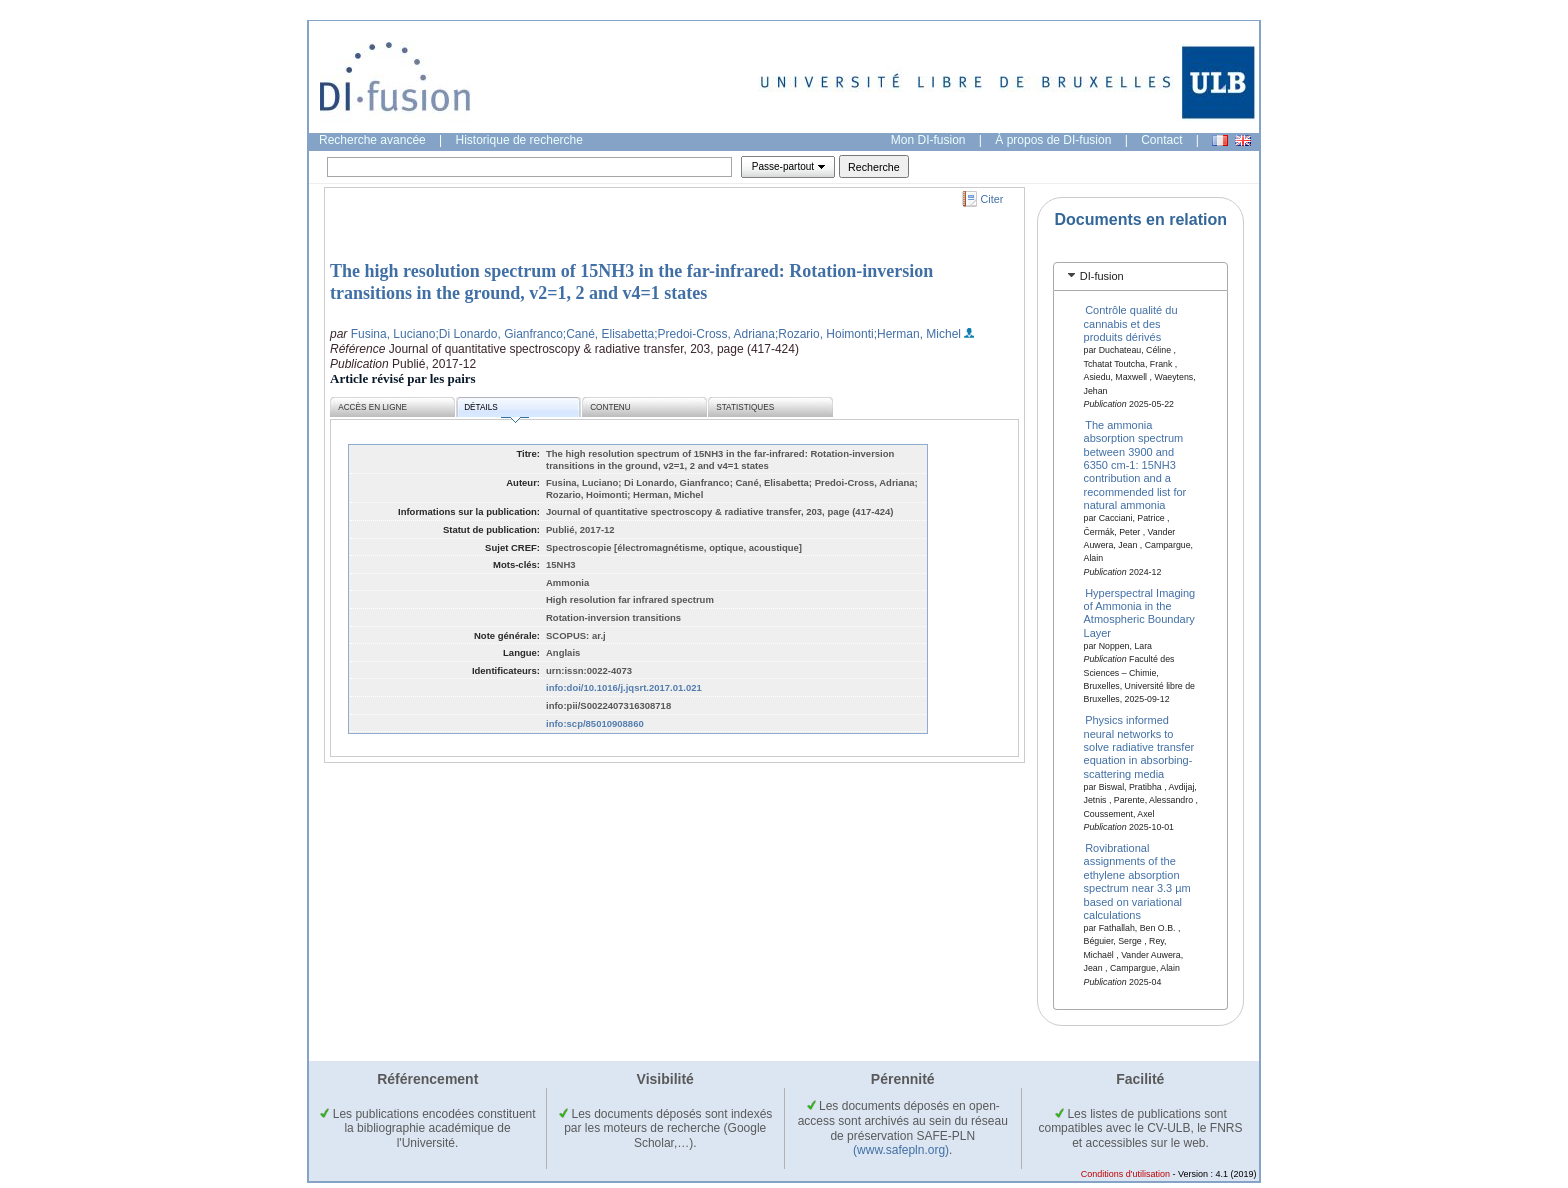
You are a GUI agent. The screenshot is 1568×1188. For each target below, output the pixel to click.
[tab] (1140, 276)
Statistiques (745, 407)
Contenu (610, 407)
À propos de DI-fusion (1053, 140)
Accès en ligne (372, 407)
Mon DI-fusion (928, 140)
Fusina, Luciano (393, 334)
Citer (992, 199)
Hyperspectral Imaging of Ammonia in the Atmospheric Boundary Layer (1140, 612)
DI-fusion (1102, 276)
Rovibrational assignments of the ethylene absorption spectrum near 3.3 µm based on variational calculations (1137, 881)
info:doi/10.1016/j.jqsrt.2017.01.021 (624, 687)
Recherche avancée (372, 140)
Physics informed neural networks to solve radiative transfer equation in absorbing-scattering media (1139, 747)
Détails (496, 410)
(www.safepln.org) (901, 1150)
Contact (1161, 140)
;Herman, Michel (917, 334)
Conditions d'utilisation (1125, 1174)
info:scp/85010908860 (595, 723)
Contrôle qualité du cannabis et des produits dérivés (1131, 323)
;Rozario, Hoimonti (824, 334)
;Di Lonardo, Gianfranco (498, 334)
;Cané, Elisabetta (608, 334)
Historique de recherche (519, 140)
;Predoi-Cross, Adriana (714, 334)
